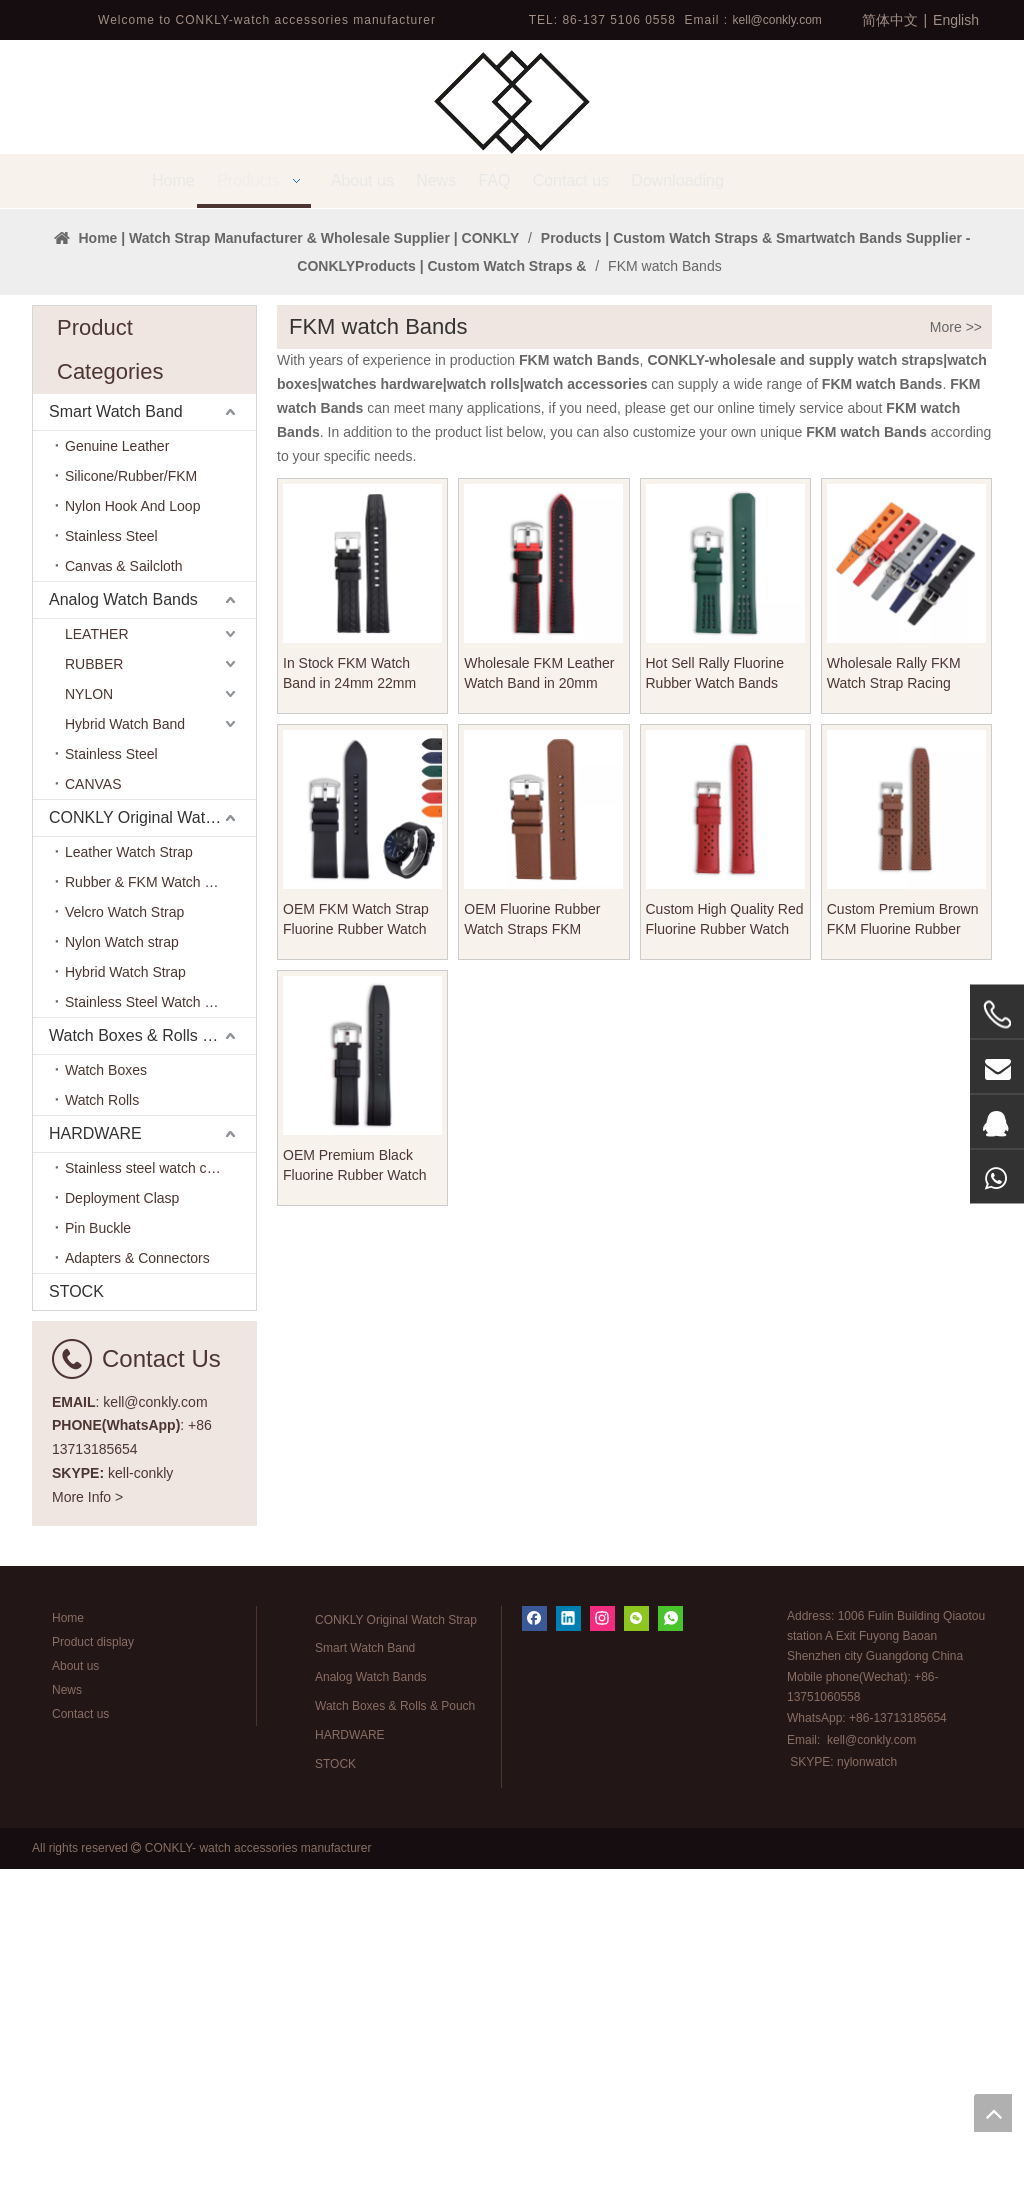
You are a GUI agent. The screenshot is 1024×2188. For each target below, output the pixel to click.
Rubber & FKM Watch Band (151, 1201)
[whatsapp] (670, 1937)
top (993, 2113)
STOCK (76, 1610)
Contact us (80, 2033)
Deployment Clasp (122, 1517)
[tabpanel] (512, 368)
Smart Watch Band (116, 730)
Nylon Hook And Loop (132, 825)
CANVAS (93, 1103)
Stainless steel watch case (147, 1487)
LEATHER (97, 953)
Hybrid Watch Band (125, 1043)
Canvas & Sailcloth (124, 885)
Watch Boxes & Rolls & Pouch (152, 1354)
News (67, 2009)
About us (75, 1985)
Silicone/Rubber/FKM (131, 795)
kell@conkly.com (777, 20)
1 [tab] (512, 494)
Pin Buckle (98, 1547)
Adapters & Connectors (137, 1577)
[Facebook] (534, 1937)
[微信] (636, 1937)
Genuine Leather (117, 765)
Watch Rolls (102, 1419)
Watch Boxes (106, 1389)
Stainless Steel (111, 855)
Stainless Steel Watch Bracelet (160, 1321)
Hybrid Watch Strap (125, 1291)
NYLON (89, 1013)
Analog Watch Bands (123, 918)
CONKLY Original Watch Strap (152, 1136)
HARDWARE (95, 1452)
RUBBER (94, 983)
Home (68, 1937)
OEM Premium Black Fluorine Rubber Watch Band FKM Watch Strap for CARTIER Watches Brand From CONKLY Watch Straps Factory (356, 1485)
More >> (956, 646)
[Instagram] (602, 1937)
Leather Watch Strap (129, 1171)
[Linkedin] (568, 1937)
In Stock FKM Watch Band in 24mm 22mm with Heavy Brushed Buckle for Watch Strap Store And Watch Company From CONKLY (361, 993)
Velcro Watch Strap (124, 1231)
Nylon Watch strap (122, 1261)
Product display (93, 1961)
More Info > (87, 1816)
